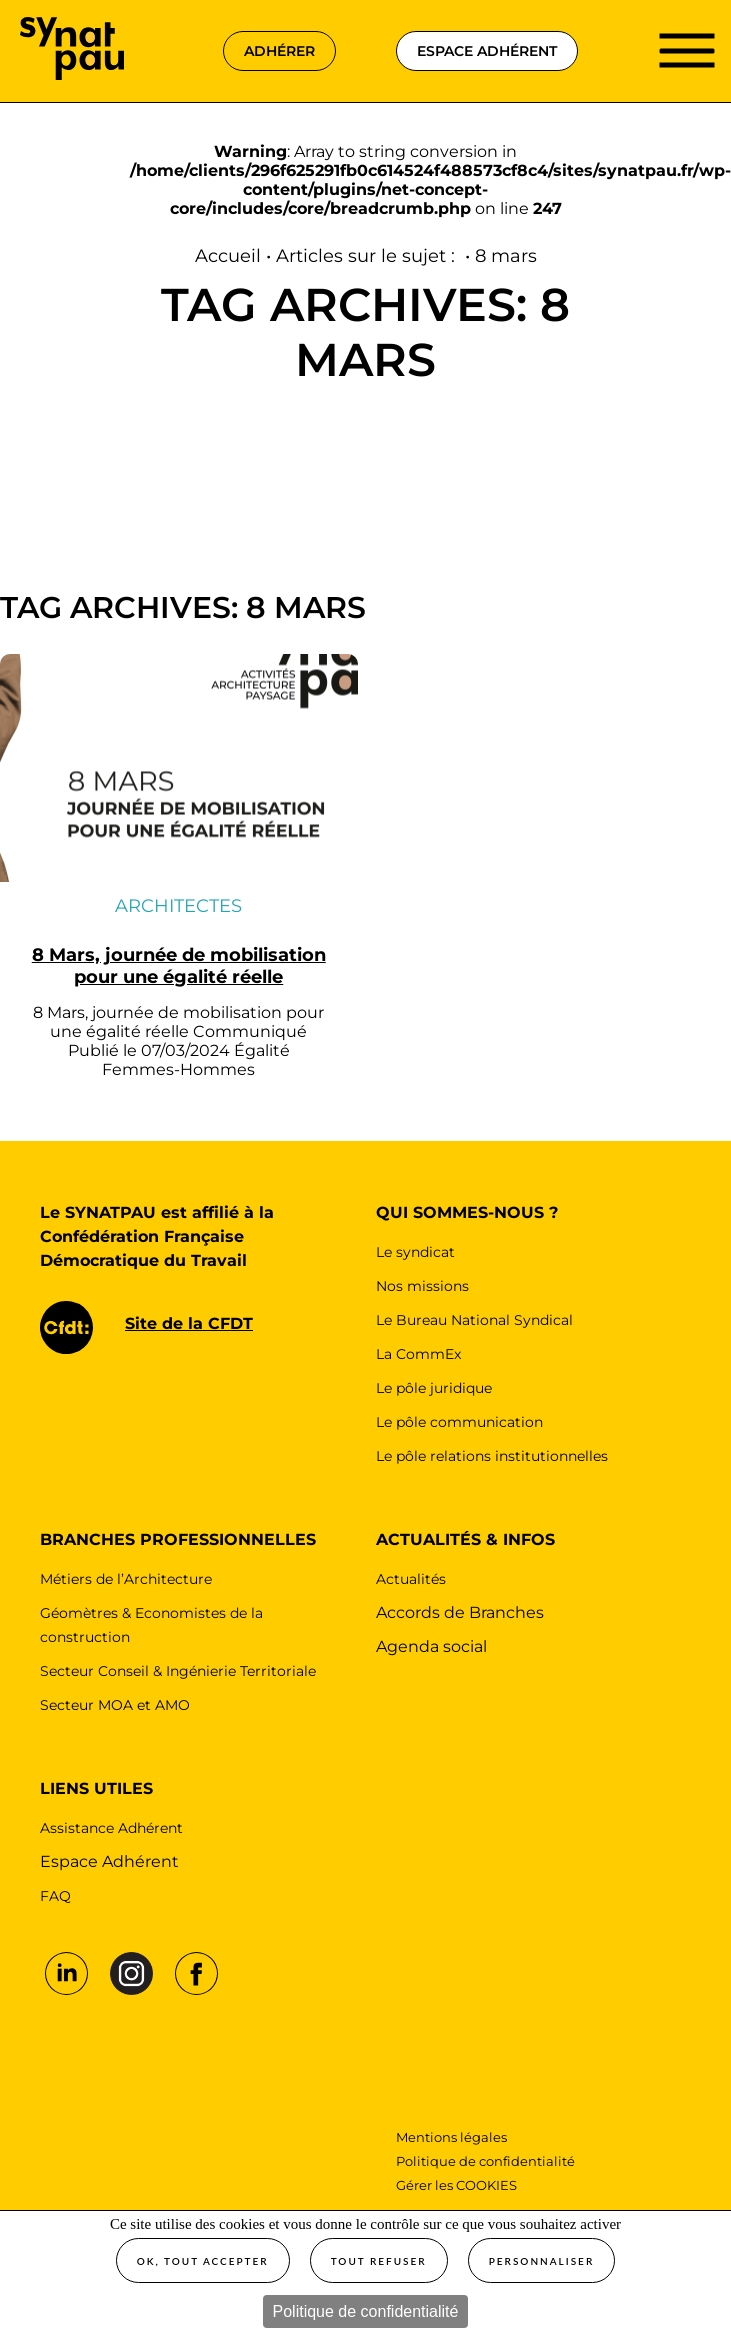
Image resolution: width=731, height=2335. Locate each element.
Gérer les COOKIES (456, 2185)
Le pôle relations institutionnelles (492, 1456)
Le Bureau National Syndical (474, 1320)
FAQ (55, 1896)
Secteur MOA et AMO (115, 1705)
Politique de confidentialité (366, 2311)
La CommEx (418, 1354)
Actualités (411, 1579)
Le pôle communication (459, 1422)
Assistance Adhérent (111, 1828)
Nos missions (422, 1286)
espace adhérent (487, 51)
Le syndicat (415, 1252)
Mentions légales (453, 2137)
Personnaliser (542, 2261)
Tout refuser (379, 2261)
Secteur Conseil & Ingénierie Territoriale (178, 1671)
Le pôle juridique (434, 1388)
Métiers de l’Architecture (126, 1579)
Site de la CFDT (189, 1323)
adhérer (279, 51)
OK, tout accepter (203, 2261)
